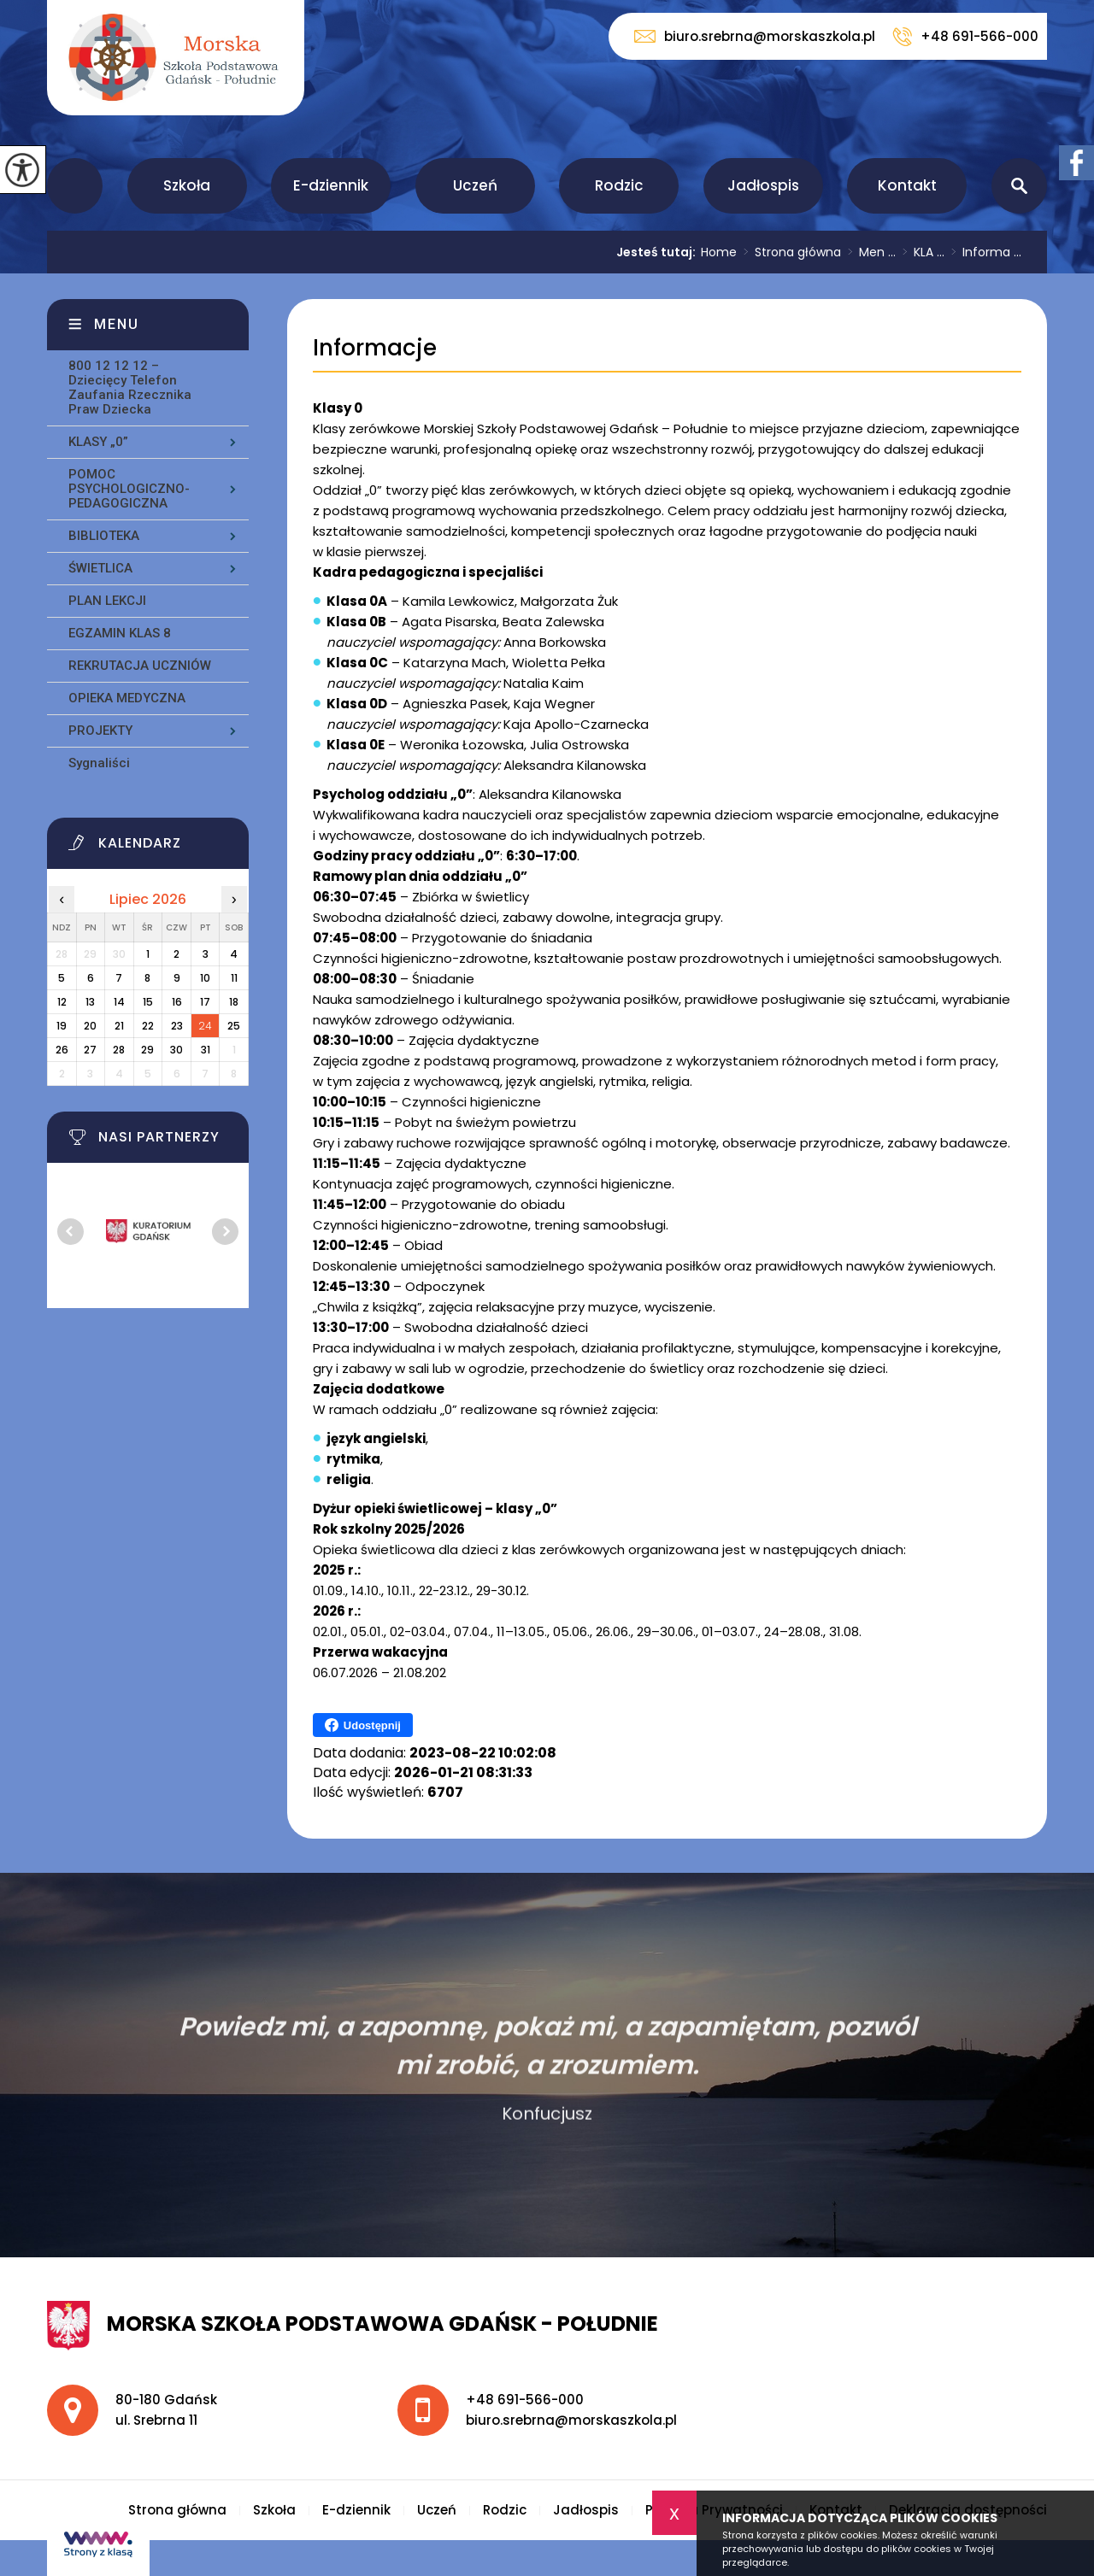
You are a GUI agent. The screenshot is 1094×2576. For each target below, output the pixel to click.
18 (233, 1002)
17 (205, 1002)
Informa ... (982, 252)
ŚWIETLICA (100, 568)
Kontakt (907, 185)
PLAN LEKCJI (107, 600)
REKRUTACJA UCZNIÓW (139, 665)
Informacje (375, 348)
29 (147, 1049)
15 (148, 1002)
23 (177, 1025)
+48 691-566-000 (965, 36)
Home (719, 252)
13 (90, 1002)
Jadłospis (763, 185)
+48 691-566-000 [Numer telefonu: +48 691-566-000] (525, 2400)
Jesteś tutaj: (658, 252)
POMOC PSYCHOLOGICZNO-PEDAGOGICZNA (129, 488)
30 (176, 1049)
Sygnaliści (99, 763)
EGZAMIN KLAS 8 (119, 633)
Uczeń (475, 185)
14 (119, 1002)
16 (177, 1002)
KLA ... (920, 252)
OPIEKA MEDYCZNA (126, 698)
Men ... (868, 252)
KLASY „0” (98, 441)
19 (61, 1025)
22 (148, 1025)
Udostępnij (363, 1725)
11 (234, 978)
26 (62, 1049)
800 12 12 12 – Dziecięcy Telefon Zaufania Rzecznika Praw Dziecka (129, 387)
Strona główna (75, 186)
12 (62, 1002)
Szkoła (186, 185)
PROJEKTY (100, 730)
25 (233, 1025)
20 (90, 1025)
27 (90, 1049)
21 (119, 1025)
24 (205, 1025)
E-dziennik (330, 185)
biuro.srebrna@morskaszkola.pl (754, 36)
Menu (116, 324)
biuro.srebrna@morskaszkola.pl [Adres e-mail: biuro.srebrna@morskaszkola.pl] (571, 2420)
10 (205, 978)
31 (205, 1049)
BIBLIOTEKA (103, 535)
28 (119, 1049)
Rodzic (619, 185)
